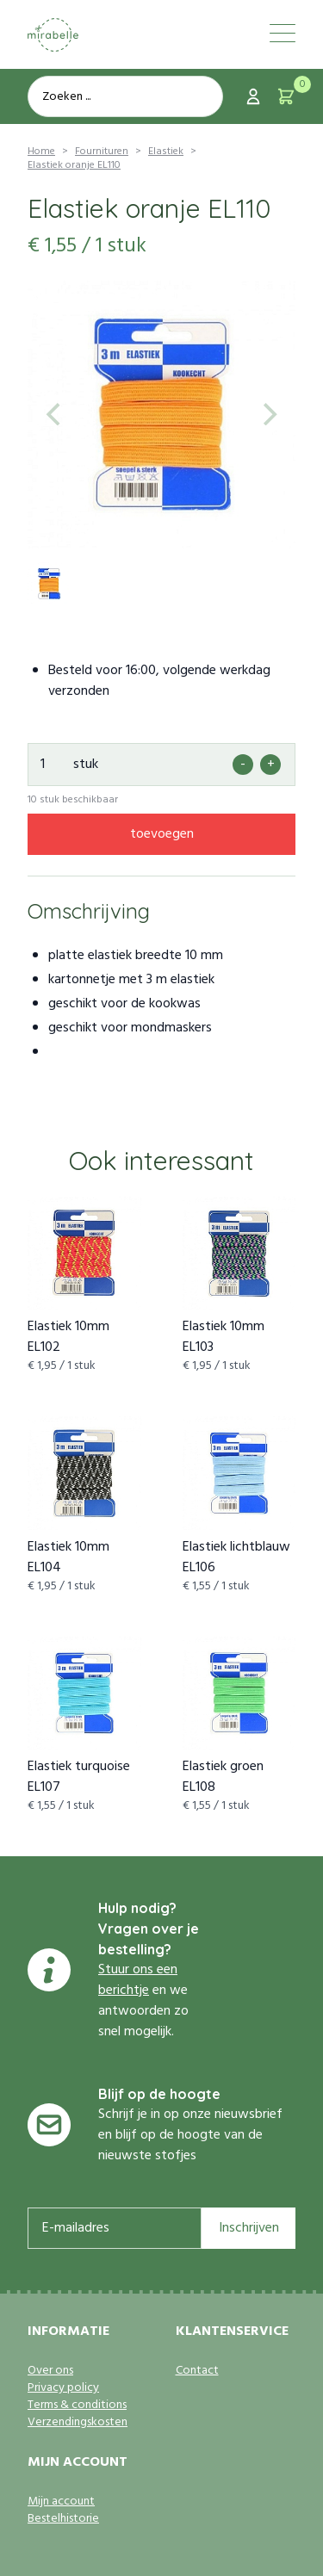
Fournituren (101, 151)
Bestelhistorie (63, 2519)
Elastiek (165, 151)
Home (41, 151)
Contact (197, 2371)
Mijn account (61, 2502)
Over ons (50, 2371)
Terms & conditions (77, 2405)
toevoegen (162, 834)
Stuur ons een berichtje (137, 1980)
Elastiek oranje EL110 (74, 165)
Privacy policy (63, 2388)
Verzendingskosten (77, 2422)
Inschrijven (249, 2228)
